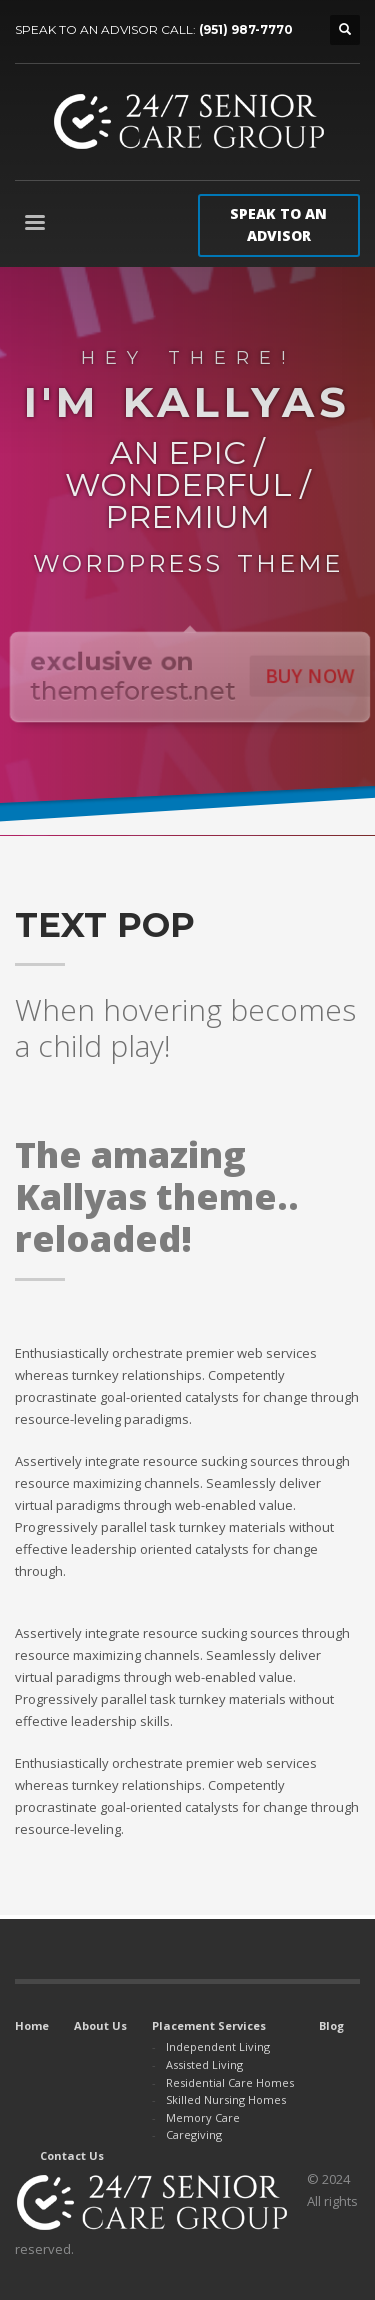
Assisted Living (204, 2064)
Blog (331, 2025)
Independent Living (218, 2046)
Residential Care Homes (230, 2082)
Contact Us (72, 2155)
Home (32, 2025)
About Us (100, 2025)
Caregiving (194, 2134)
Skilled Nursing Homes (226, 2099)
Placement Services (209, 2025)
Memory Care (203, 2117)
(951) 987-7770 (246, 29)
